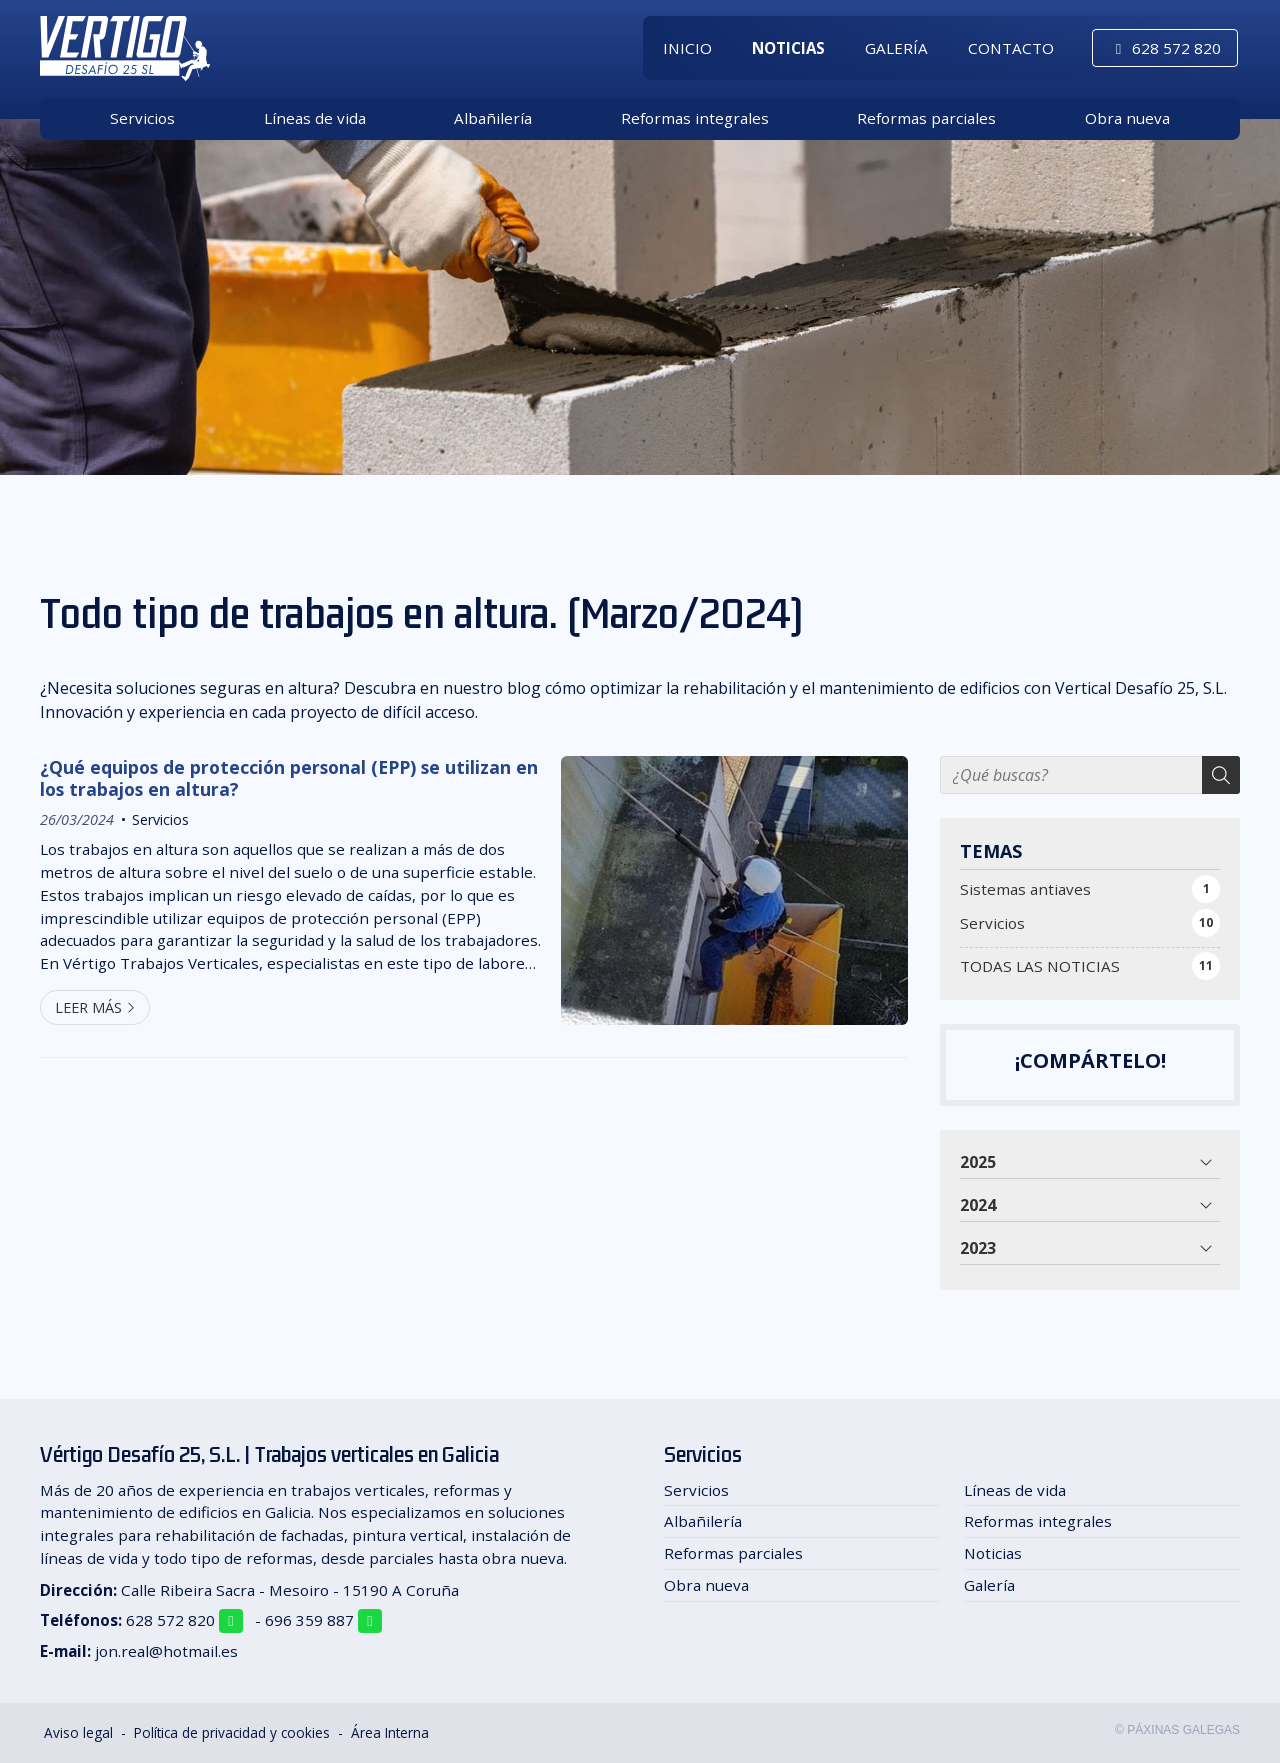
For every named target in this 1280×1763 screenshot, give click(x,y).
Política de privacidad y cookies (232, 1732)
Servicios (160, 819)
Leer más (88, 1007)
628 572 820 (170, 1620)
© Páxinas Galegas (1177, 1730)
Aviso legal (78, 1732)
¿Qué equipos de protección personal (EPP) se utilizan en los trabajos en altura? (289, 778)
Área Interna (390, 1732)
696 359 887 (309, 1620)
